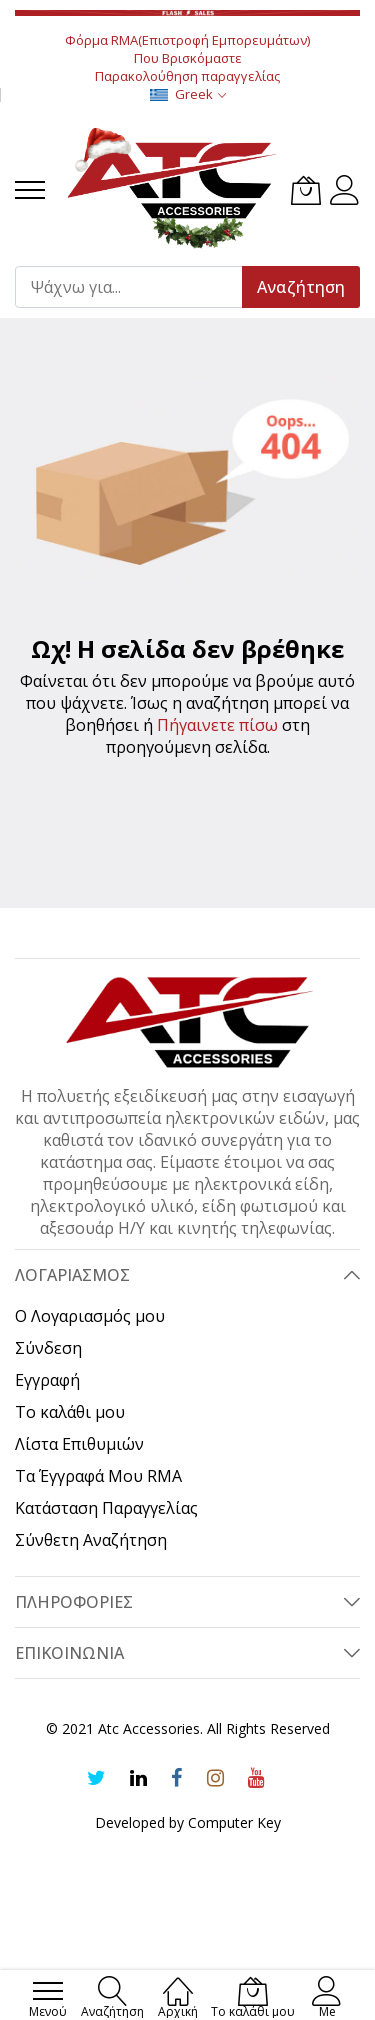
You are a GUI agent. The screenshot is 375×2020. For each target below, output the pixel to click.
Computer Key (234, 1822)
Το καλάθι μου (70, 1412)
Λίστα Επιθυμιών (79, 1444)
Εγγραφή (47, 1380)
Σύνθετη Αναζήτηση (91, 1540)
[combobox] (137, 287)
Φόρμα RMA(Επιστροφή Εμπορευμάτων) (187, 40)
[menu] (30, 190)
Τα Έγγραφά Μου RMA (98, 1476)
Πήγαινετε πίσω (217, 725)
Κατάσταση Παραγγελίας (106, 1508)
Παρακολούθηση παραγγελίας (187, 76)
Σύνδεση (48, 1348)
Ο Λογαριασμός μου (90, 1316)
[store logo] (173, 190)
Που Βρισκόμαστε (188, 58)
